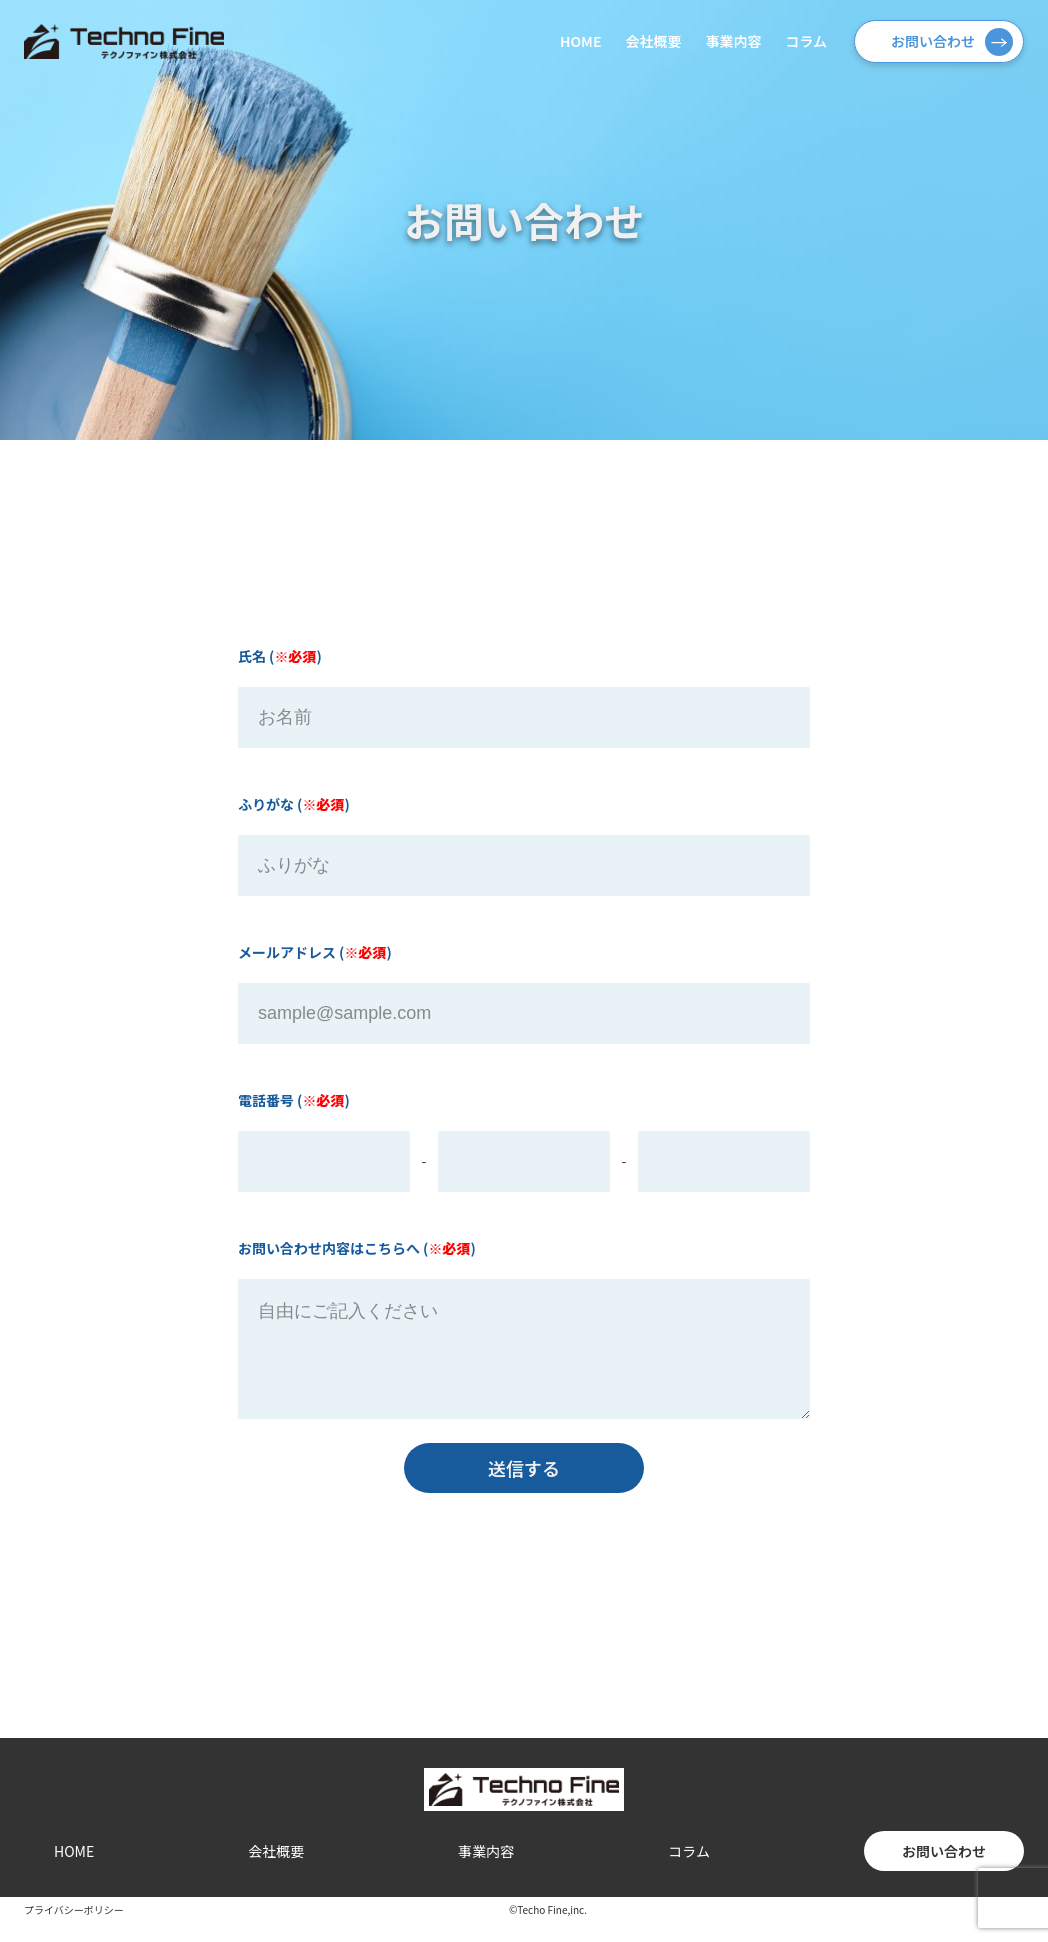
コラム (806, 41)
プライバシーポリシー (74, 1929)
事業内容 (733, 41)
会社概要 (653, 41)
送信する (524, 1488)
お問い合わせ (933, 41)
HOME (580, 41)
